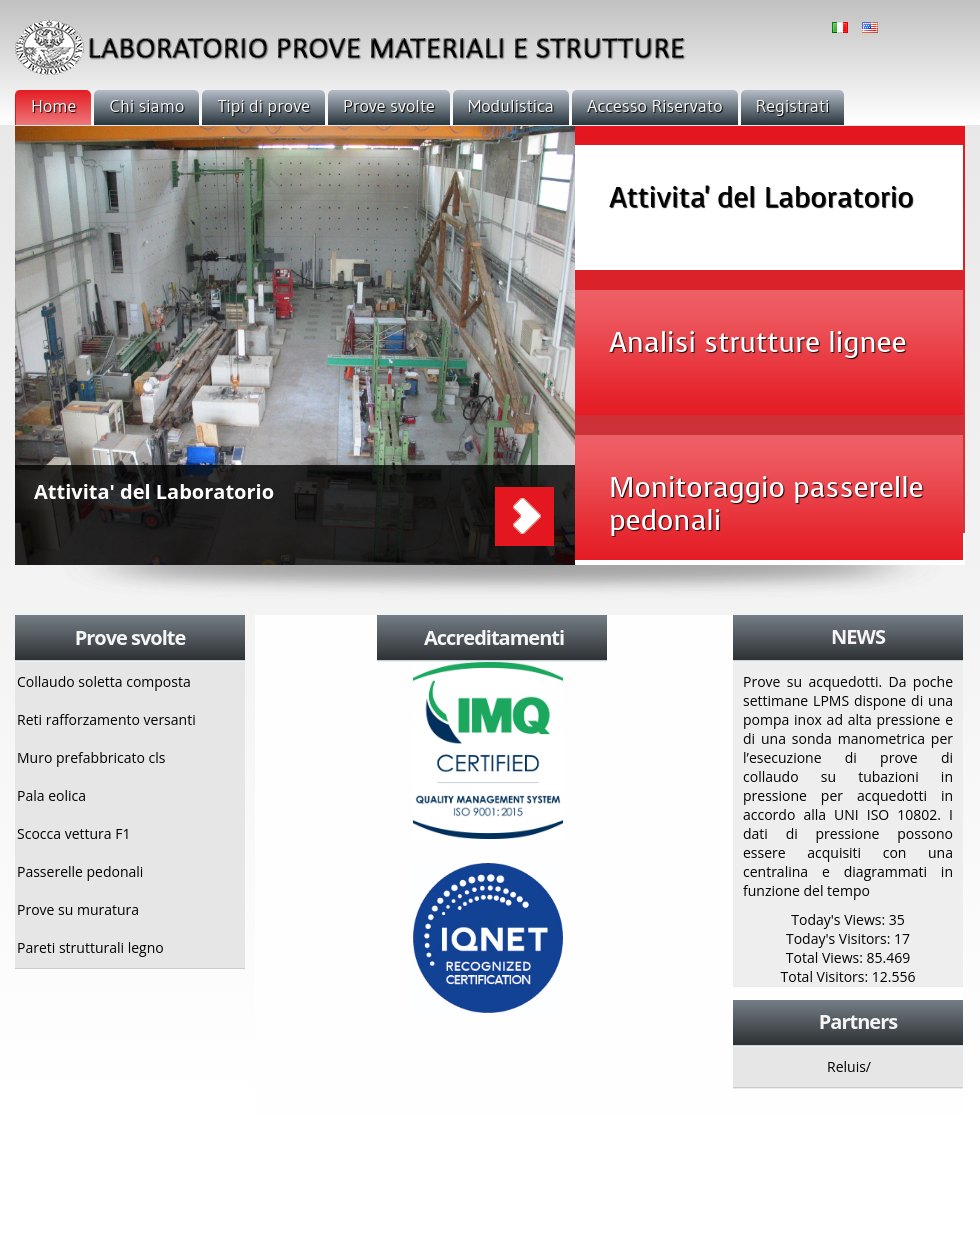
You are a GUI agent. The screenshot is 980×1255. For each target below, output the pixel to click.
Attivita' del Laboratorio (154, 491)
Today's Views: (839, 919)
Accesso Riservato (654, 106)
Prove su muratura (78, 909)
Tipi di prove (263, 106)
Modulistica (511, 106)
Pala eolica (51, 795)
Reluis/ (849, 1066)
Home (53, 106)
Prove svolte (389, 106)
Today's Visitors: (840, 938)
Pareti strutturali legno (90, 947)
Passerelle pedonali (80, 871)
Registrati (793, 106)
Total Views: (826, 957)
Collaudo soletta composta (104, 681)
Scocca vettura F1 (73, 833)
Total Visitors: (826, 976)
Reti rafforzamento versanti (106, 719)
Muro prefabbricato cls (91, 757)
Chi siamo (146, 106)
